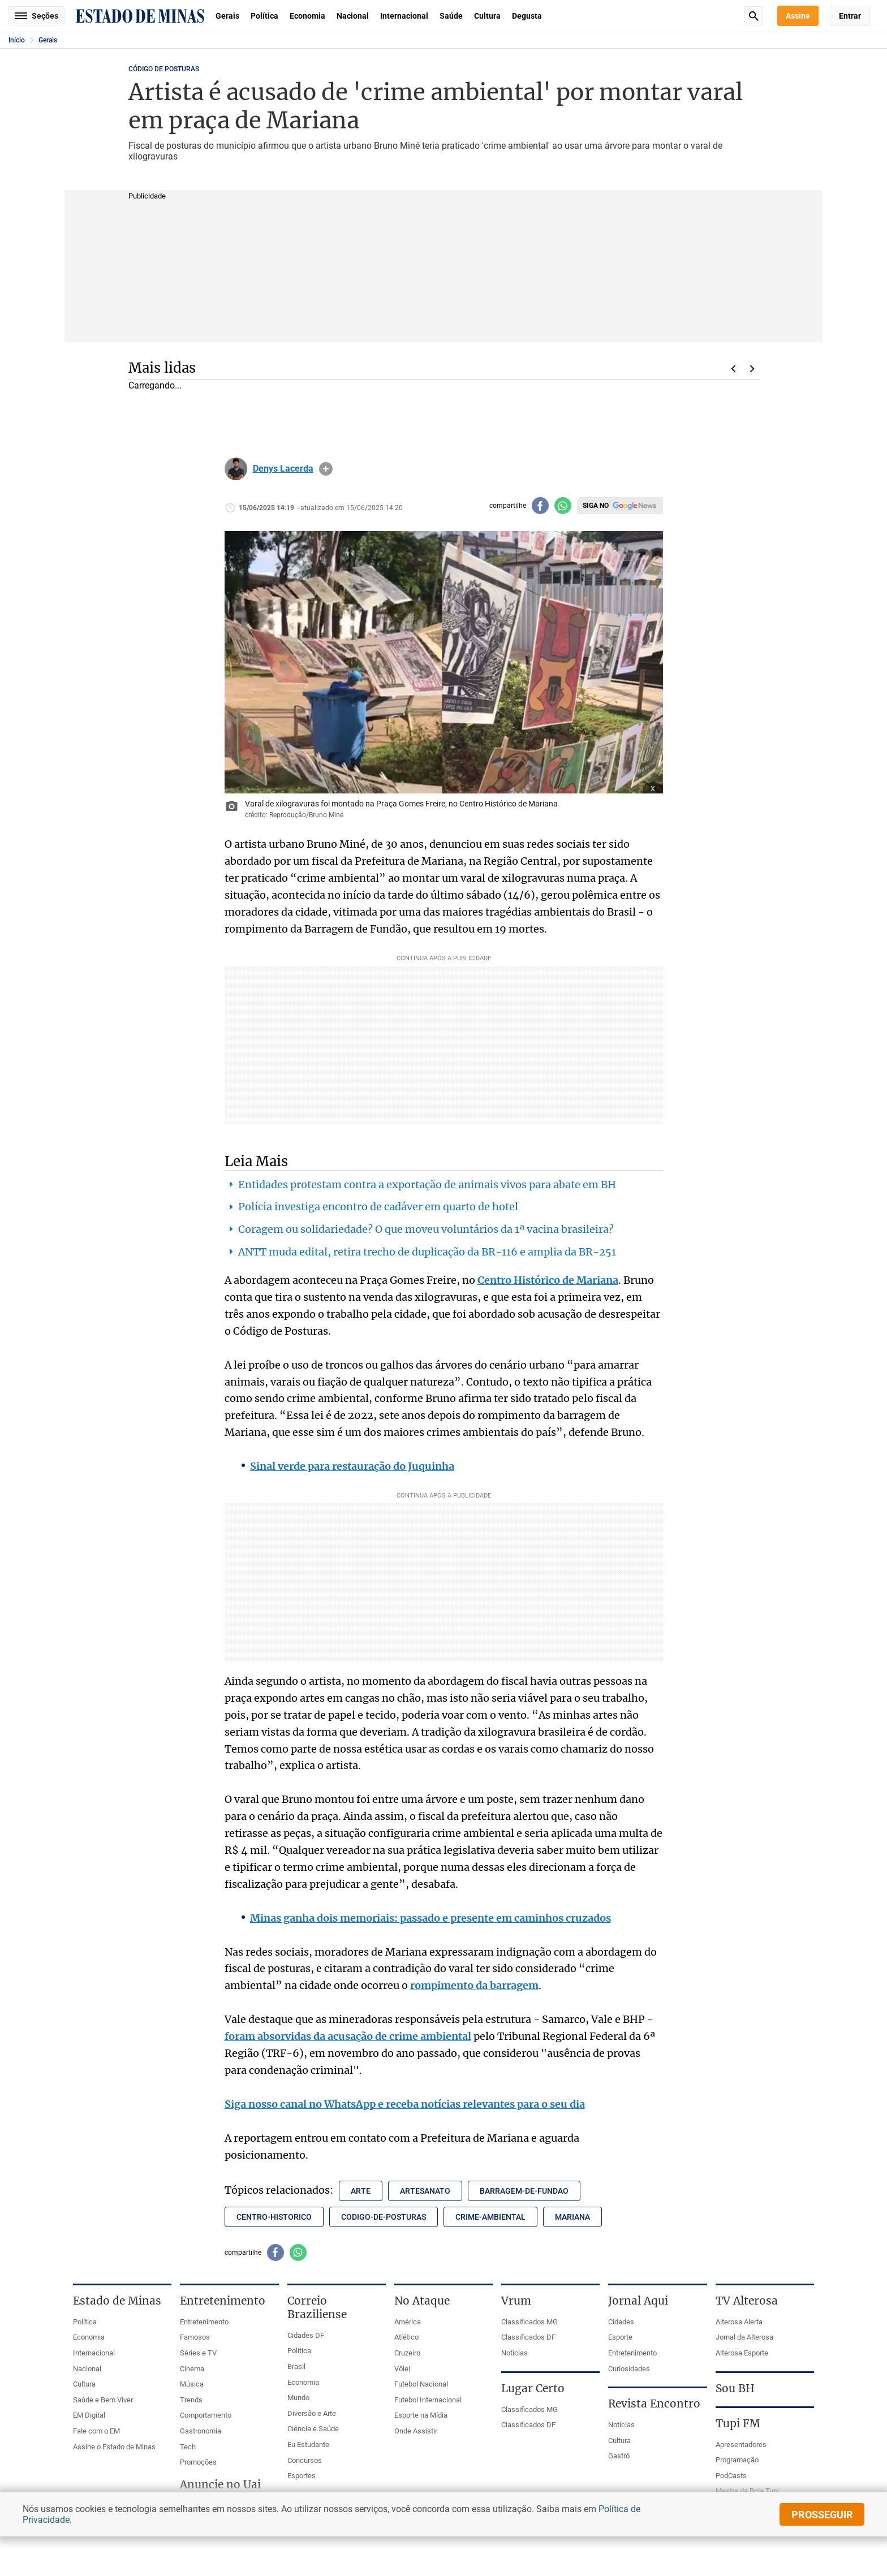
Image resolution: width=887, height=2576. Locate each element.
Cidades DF (305, 2335)
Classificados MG (529, 2322)
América (407, 2322)
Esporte (620, 2337)
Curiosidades (629, 2368)
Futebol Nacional (421, 2384)
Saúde (451, 15)
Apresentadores (741, 2444)
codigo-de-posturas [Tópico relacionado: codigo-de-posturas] (383, 2216)
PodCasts (731, 2475)
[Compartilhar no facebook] (540, 505)
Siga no (596, 506)
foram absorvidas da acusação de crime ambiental (348, 2036)
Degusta (527, 15)
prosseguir (822, 2515)
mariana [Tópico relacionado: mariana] (572, 2216)
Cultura (487, 15)
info (326, 469)
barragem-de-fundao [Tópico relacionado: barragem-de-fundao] (524, 2190)
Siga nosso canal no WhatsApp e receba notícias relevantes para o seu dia (405, 2104)
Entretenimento (204, 2322)
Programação (737, 2460)
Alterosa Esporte (742, 2353)
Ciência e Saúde (313, 2428)
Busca (753, 15)
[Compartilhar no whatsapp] (562, 505)
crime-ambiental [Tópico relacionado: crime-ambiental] (490, 2216)
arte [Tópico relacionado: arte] (361, 2190)
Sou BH (735, 2388)
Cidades (621, 2322)
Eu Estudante (308, 2444)
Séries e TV (198, 2353)
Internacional (404, 15)
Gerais (227, 15)
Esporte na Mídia (420, 2415)
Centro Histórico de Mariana (547, 1280)
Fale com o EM (96, 2431)
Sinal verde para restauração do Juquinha (352, 1466)
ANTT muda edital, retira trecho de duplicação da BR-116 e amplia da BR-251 (427, 1251)
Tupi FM (738, 2423)
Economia (307, 15)
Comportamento (205, 2415)
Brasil (296, 2366)
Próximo (752, 369)
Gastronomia (200, 2431)
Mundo (298, 2397)
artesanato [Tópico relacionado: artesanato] (425, 2190)
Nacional (353, 15)
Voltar (733, 369)
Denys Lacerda (283, 468)
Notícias (514, 2353)
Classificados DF (528, 2337)
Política (264, 15)
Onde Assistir (415, 2431)
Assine (798, 15)
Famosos (195, 2337)
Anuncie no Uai (220, 2484)
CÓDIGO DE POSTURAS (163, 69)
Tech (188, 2447)
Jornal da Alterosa (744, 2337)
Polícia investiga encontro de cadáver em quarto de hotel (378, 1206)
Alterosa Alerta (739, 2322)
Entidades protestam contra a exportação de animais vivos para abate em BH (427, 1184)
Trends (191, 2400)
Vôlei (402, 2368)
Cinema (192, 2368)
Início (16, 40)
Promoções (198, 2462)
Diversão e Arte (311, 2413)
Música (192, 2384)
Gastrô (619, 2456)
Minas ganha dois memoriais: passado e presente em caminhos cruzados (430, 1918)
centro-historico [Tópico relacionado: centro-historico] (274, 2216)
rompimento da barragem (474, 1985)
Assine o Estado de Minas (114, 2447)
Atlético (406, 2337)
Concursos (304, 2460)
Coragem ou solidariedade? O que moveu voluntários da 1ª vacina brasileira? (426, 1229)
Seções (36, 15)
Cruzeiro (407, 2353)
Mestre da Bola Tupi (747, 2491)
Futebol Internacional (428, 2400)
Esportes (301, 2475)
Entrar (850, 15)
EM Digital (89, 2415)
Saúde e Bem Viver (103, 2400)
